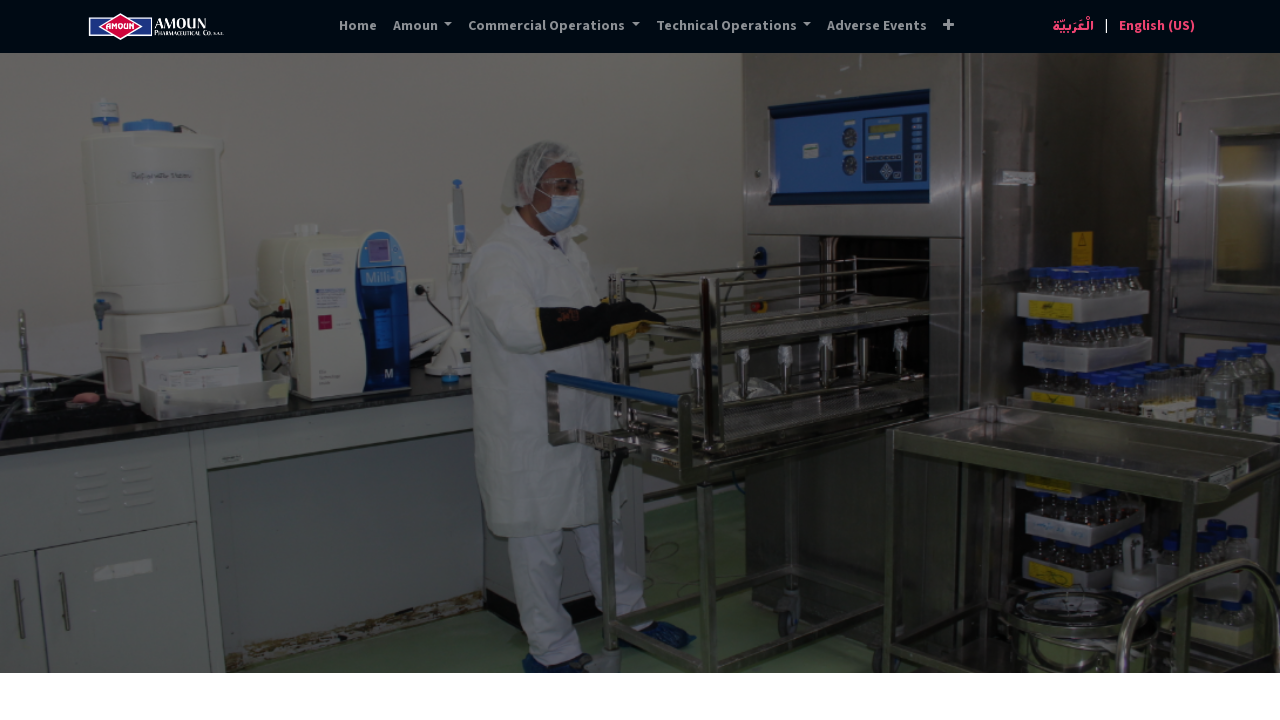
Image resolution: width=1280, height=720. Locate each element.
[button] (948, 26)
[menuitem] (358, 26)
